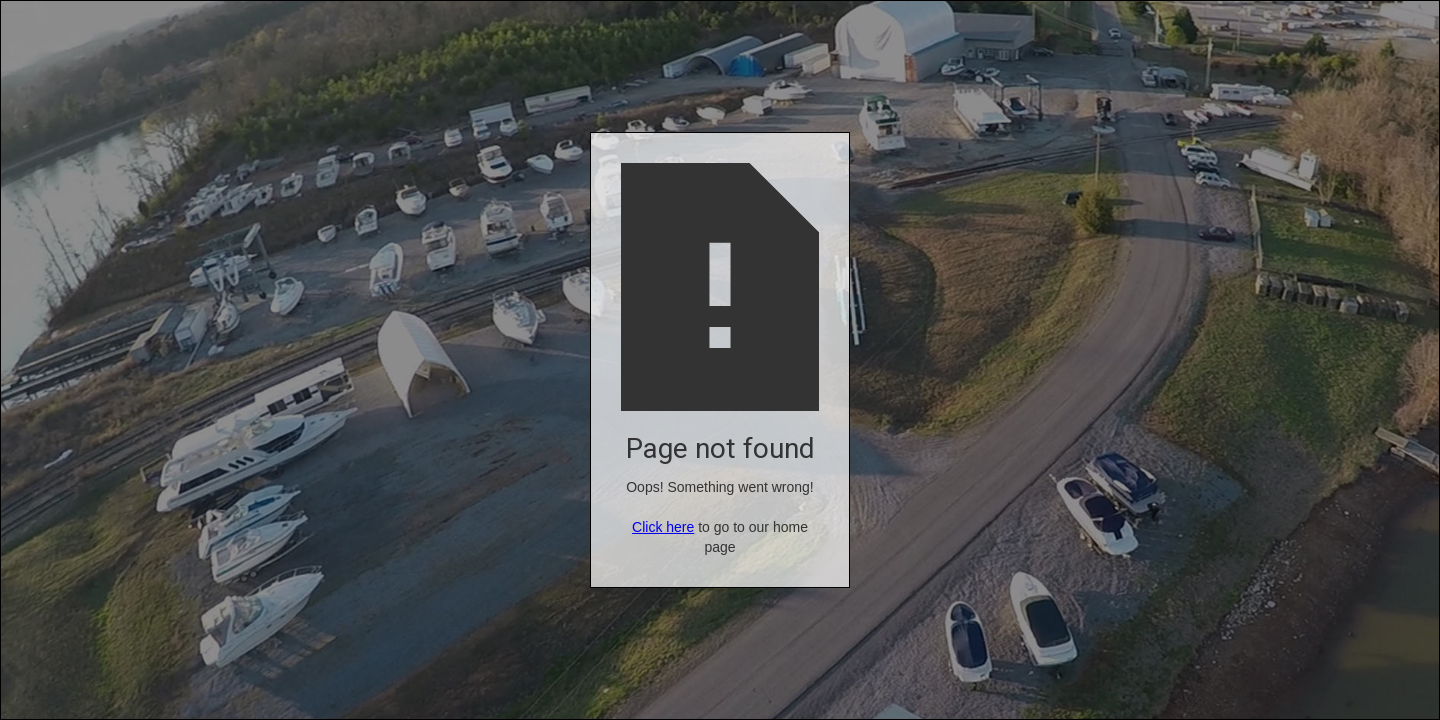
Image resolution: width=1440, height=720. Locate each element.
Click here (663, 527)
